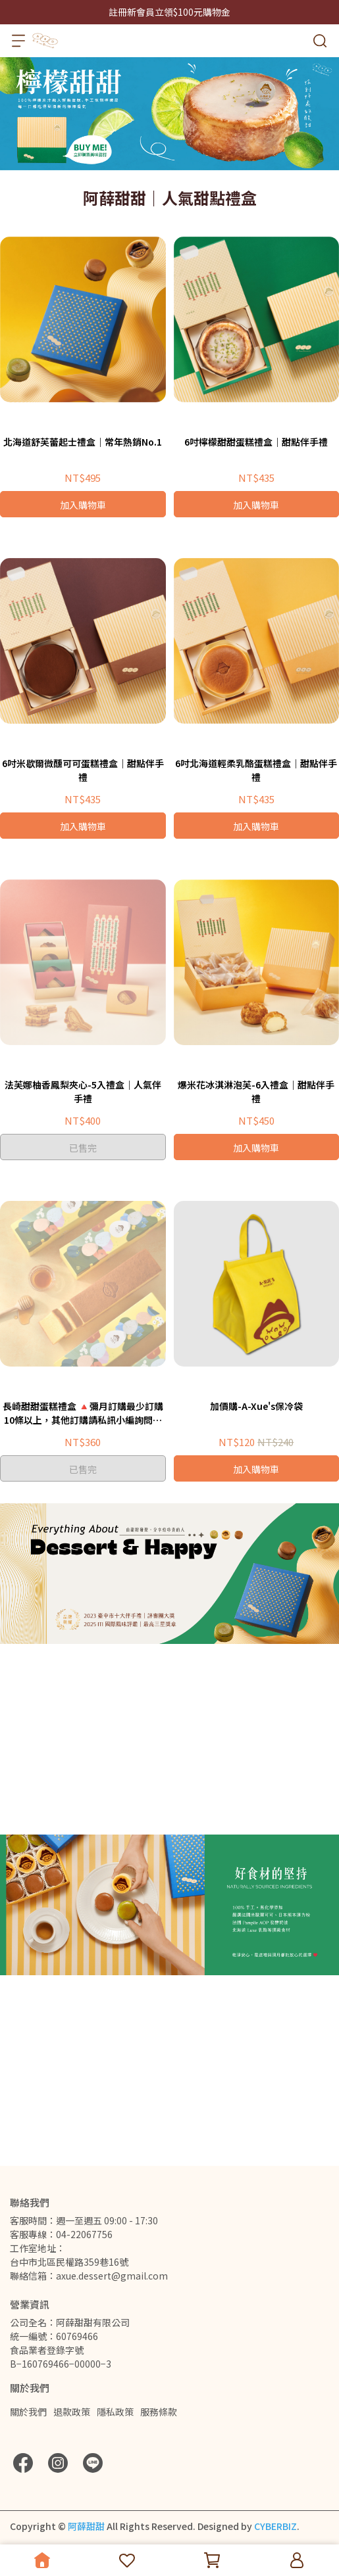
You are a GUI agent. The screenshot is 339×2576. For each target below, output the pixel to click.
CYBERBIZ (275, 2526)
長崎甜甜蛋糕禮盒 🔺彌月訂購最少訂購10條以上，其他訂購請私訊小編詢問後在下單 (83, 1413)
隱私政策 (115, 2411)
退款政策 (71, 2411)
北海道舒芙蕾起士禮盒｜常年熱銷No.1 (82, 441)
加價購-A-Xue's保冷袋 (256, 1406)
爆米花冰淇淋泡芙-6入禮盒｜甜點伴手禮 (256, 1091)
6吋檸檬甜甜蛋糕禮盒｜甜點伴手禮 (256, 441)
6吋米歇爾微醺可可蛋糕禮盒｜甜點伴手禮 (83, 770)
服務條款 (158, 2411)
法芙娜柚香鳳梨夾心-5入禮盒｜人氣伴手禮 (83, 1091)
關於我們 (28, 2411)
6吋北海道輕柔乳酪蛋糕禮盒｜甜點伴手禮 (256, 770)
